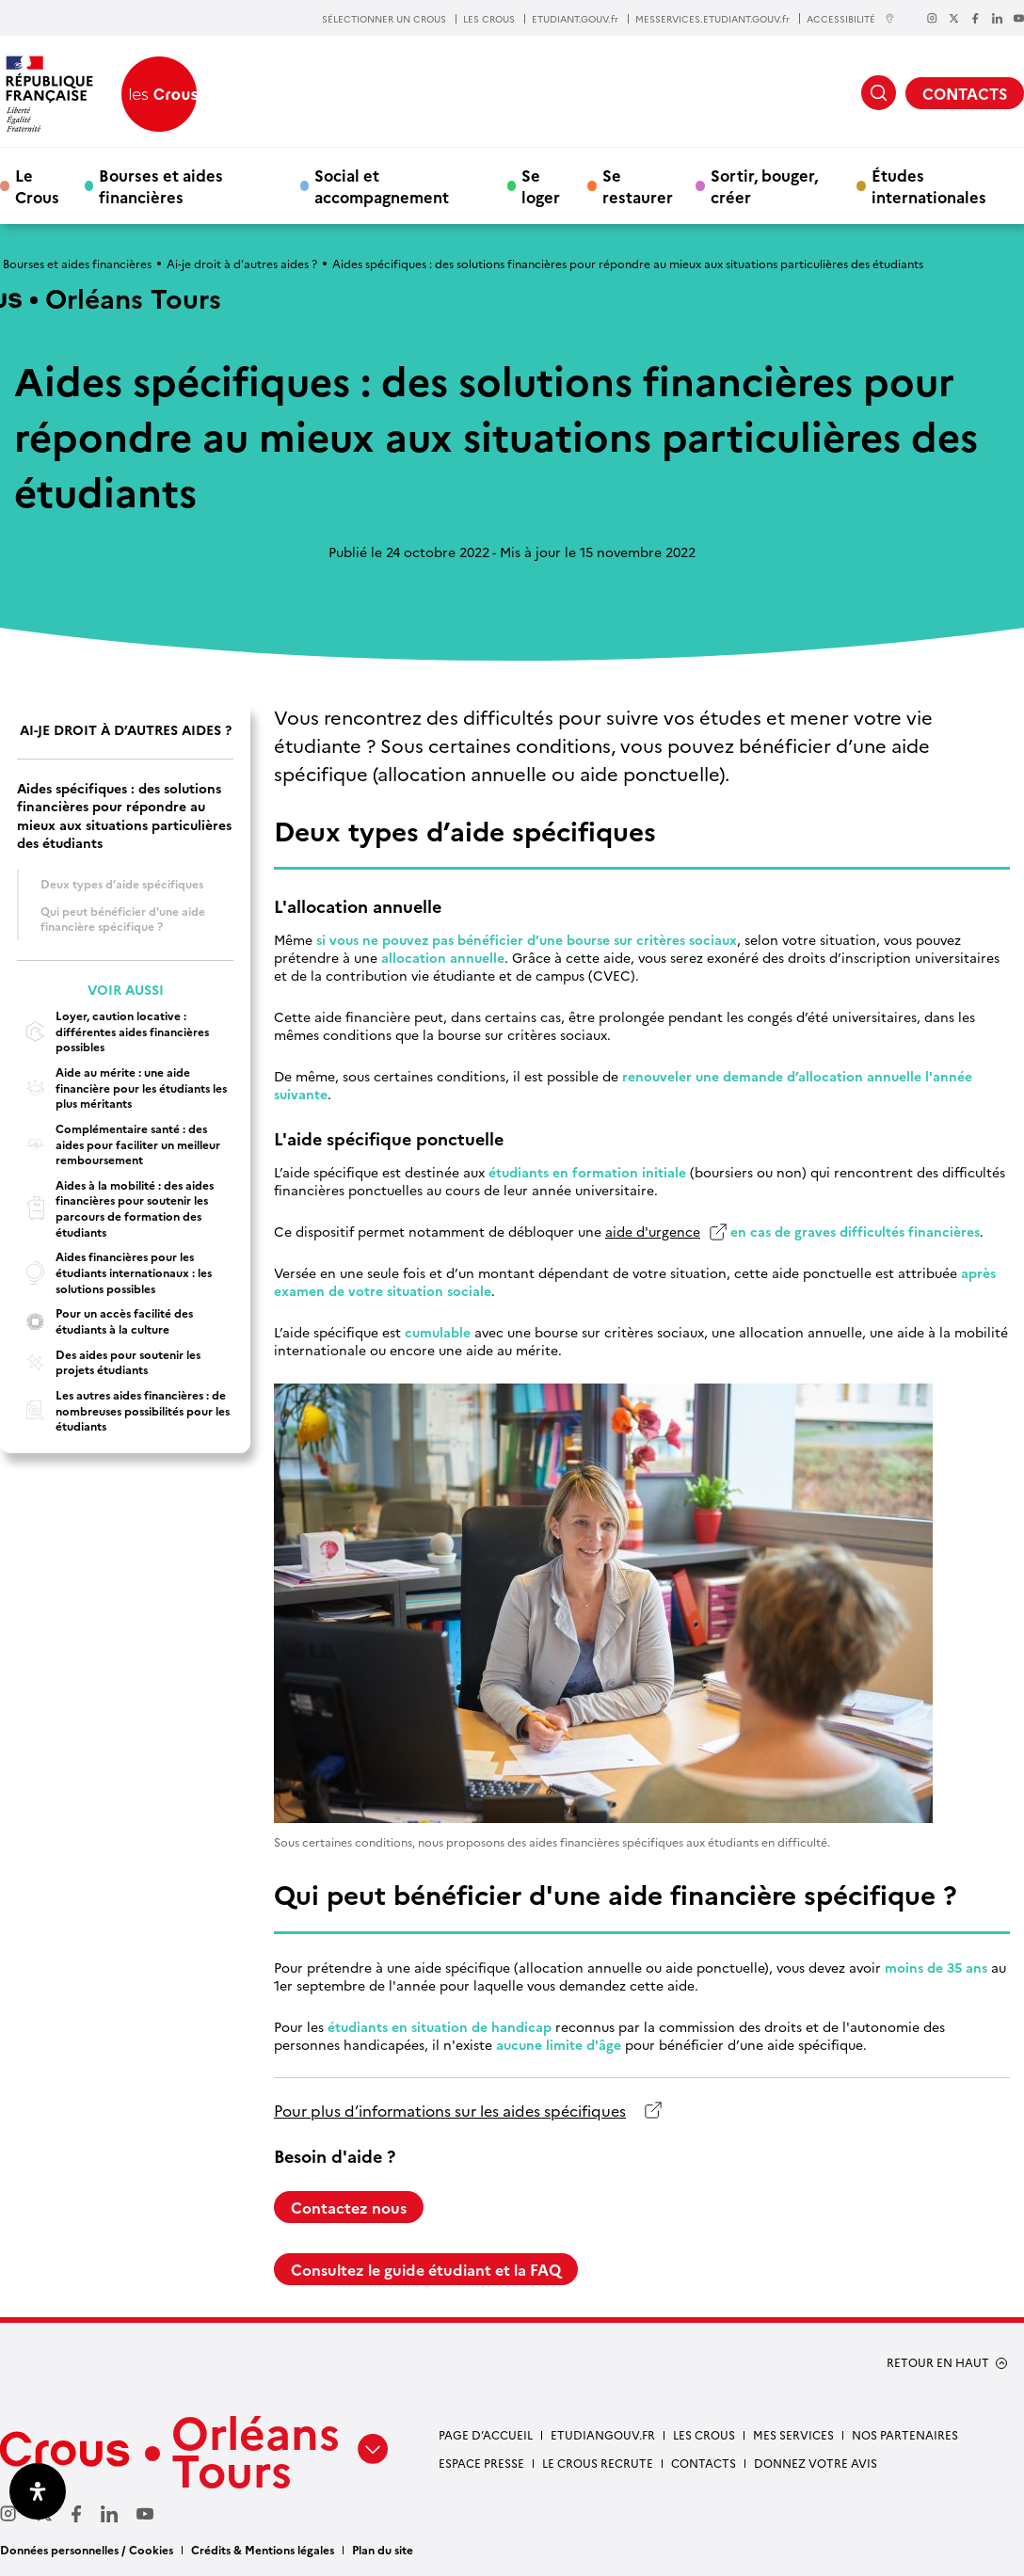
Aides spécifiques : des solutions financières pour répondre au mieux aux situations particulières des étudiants (124, 815)
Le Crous (37, 185)
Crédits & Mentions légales (262, 2549)
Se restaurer (637, 185)
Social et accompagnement (381, 185)
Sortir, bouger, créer (764, 185)
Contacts (703, 2463)
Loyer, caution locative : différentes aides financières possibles (113, 1031)
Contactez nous (349, 2207)
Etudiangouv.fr (603, 2434)
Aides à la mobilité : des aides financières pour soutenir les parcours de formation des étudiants (115, 1208)
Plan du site (382, 2549)
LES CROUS (489, 19)
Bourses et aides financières (161, 185)
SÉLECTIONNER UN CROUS (384, 19)
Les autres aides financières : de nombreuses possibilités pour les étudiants (123, 1410)
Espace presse (481, 2463)
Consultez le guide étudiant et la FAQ (426, 2269)
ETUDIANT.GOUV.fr (575, 19)
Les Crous (704, 2434)
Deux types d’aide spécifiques (121, 883)
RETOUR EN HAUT (938, 2362)
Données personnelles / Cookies (86, 2549)
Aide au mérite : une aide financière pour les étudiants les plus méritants (122, 1087)
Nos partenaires (905, 2434)
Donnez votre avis (815, 2463)
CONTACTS (964, 93)
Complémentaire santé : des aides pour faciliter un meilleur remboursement (118, 1144)
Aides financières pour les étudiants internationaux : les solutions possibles (114, 1272)
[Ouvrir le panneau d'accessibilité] (37, 2491)
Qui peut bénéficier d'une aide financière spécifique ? (122, 919)
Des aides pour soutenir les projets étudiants (108, 1362)
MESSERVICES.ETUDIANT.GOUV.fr (712, 19)
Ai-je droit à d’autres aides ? (242, 263)
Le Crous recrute (597, 2463)
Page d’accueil (486, 2434)
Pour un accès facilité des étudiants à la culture (105, 1320)
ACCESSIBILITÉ (851, 18)
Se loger (540, 185)
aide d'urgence (652, 1231)
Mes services (793, 2434)
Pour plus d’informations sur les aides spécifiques (450, 2111)
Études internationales (929, 185)
